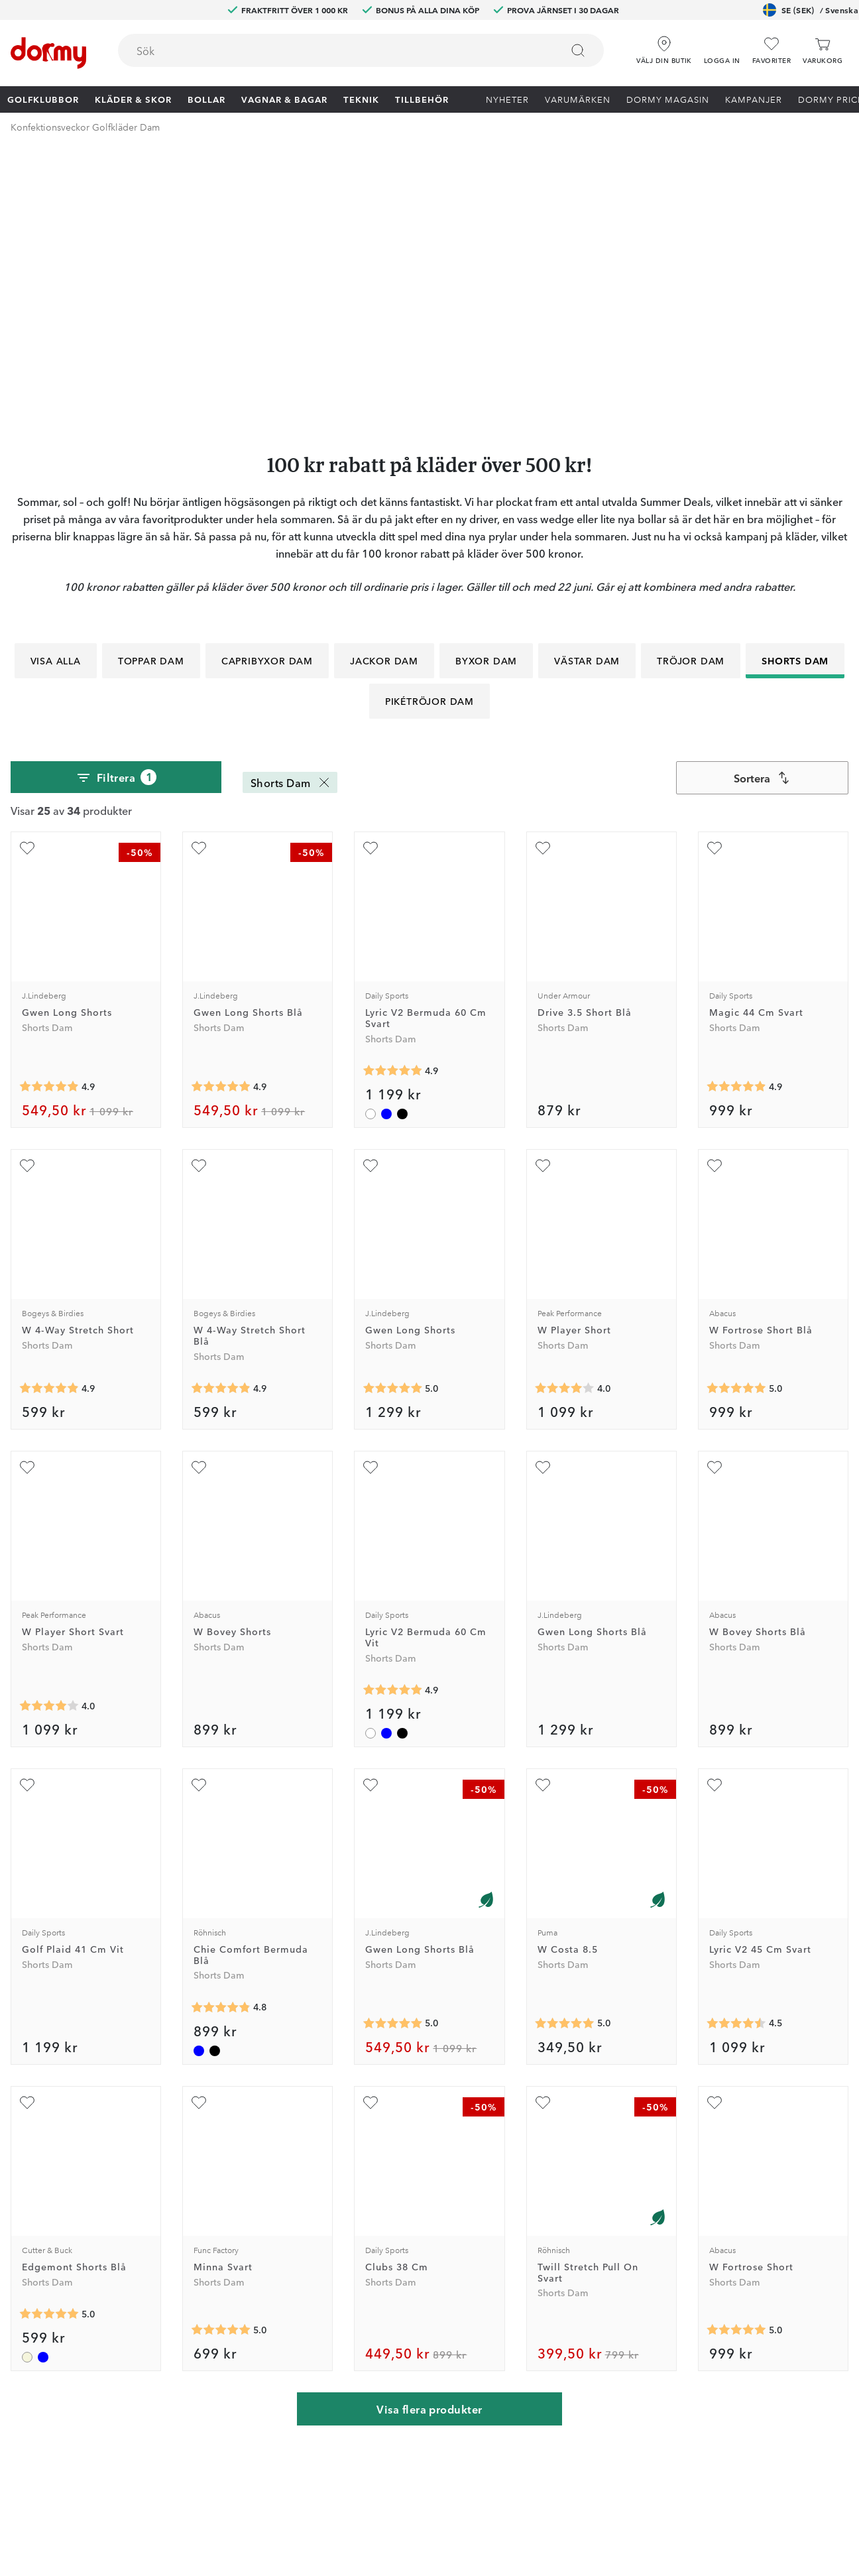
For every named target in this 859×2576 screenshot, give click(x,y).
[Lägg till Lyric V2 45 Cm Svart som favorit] (714, 1516)
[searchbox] (330, 50)
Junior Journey (245, 2281)
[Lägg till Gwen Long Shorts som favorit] (27, 579)
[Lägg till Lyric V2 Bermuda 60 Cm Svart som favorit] (370, 579)
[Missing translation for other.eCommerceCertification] (145, 2545)
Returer (395, 2261)
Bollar (206, 99)
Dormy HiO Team (251, 2261)
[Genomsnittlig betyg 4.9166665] (49, 818)
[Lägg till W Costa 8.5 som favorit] (543, 1516)
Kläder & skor (133, 99)
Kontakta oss (407, 2223)
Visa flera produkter (429, 2140)
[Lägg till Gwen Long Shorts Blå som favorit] (199, 579)
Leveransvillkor (581, 2319)
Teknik (361, 99)
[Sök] (578, 50)
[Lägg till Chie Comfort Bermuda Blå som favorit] (199, 1516)
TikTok (228, 2338)
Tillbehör (422, 99)
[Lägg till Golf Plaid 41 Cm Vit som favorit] (27, 1516)
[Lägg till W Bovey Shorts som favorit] (199, 1199)
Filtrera (116, 509)
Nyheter (507, 99)
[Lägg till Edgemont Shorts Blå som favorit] (27, 1834)
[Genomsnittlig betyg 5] (392, 1120)
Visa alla (55, 392)
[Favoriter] (771, 50)
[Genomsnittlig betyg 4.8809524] (49, 1120)
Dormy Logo (576, 2338)
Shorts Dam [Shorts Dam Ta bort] (291, 514)
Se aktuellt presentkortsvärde (443, 2357)
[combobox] (361, 50)
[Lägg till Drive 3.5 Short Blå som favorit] (543, 579)
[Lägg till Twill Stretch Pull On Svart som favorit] (543, 1834)
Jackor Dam (384, 392)
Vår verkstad (406, 2281)
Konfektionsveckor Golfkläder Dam (85, 126)
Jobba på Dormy (586, 2223)
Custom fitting (410, 2242)
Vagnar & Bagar (284, 99)
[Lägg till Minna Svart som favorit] (199, 1834)
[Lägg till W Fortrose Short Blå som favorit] (714, 897)
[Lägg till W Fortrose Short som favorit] (714, 1834)
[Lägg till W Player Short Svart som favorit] (27, 1199)
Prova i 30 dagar (584, 2242)
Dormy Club (239, 2223)
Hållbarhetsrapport (590, 2357)
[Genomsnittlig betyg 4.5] (736, 1755)
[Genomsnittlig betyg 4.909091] (392, 802)
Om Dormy (574, 2261)
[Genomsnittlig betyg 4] (565, 1120)
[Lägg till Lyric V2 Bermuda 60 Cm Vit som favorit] (370, 1199)
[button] (722, 45)
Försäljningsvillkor (588, 2300)
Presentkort (403, 2338)
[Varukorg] (822, 50)
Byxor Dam (486, 392)
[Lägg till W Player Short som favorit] (543, 897)
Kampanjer (753, 99)
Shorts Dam (795, 392)
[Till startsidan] (48, 53)
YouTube (232, 2357)
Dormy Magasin (667, 99)
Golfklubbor (43, 99)
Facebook (235, 2300)
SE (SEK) (810, 10)
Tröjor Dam (690, 392)
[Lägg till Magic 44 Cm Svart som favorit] (714, 579)
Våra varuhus (406, 2300)
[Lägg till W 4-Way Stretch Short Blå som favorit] (199, 897)
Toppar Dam (151, 392)
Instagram (235, 2319)
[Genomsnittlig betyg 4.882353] (736, 818)
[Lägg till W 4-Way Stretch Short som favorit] (27, 897)
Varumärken (577, 99)
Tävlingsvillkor (580, 2281)
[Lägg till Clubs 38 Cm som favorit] (370, 1834)
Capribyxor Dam (267, 392)
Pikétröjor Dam (429, 432)
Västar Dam (587, 392)
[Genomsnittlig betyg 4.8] (221, 1739)
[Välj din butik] (664, 45)
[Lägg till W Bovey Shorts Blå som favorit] (714, 1199)
